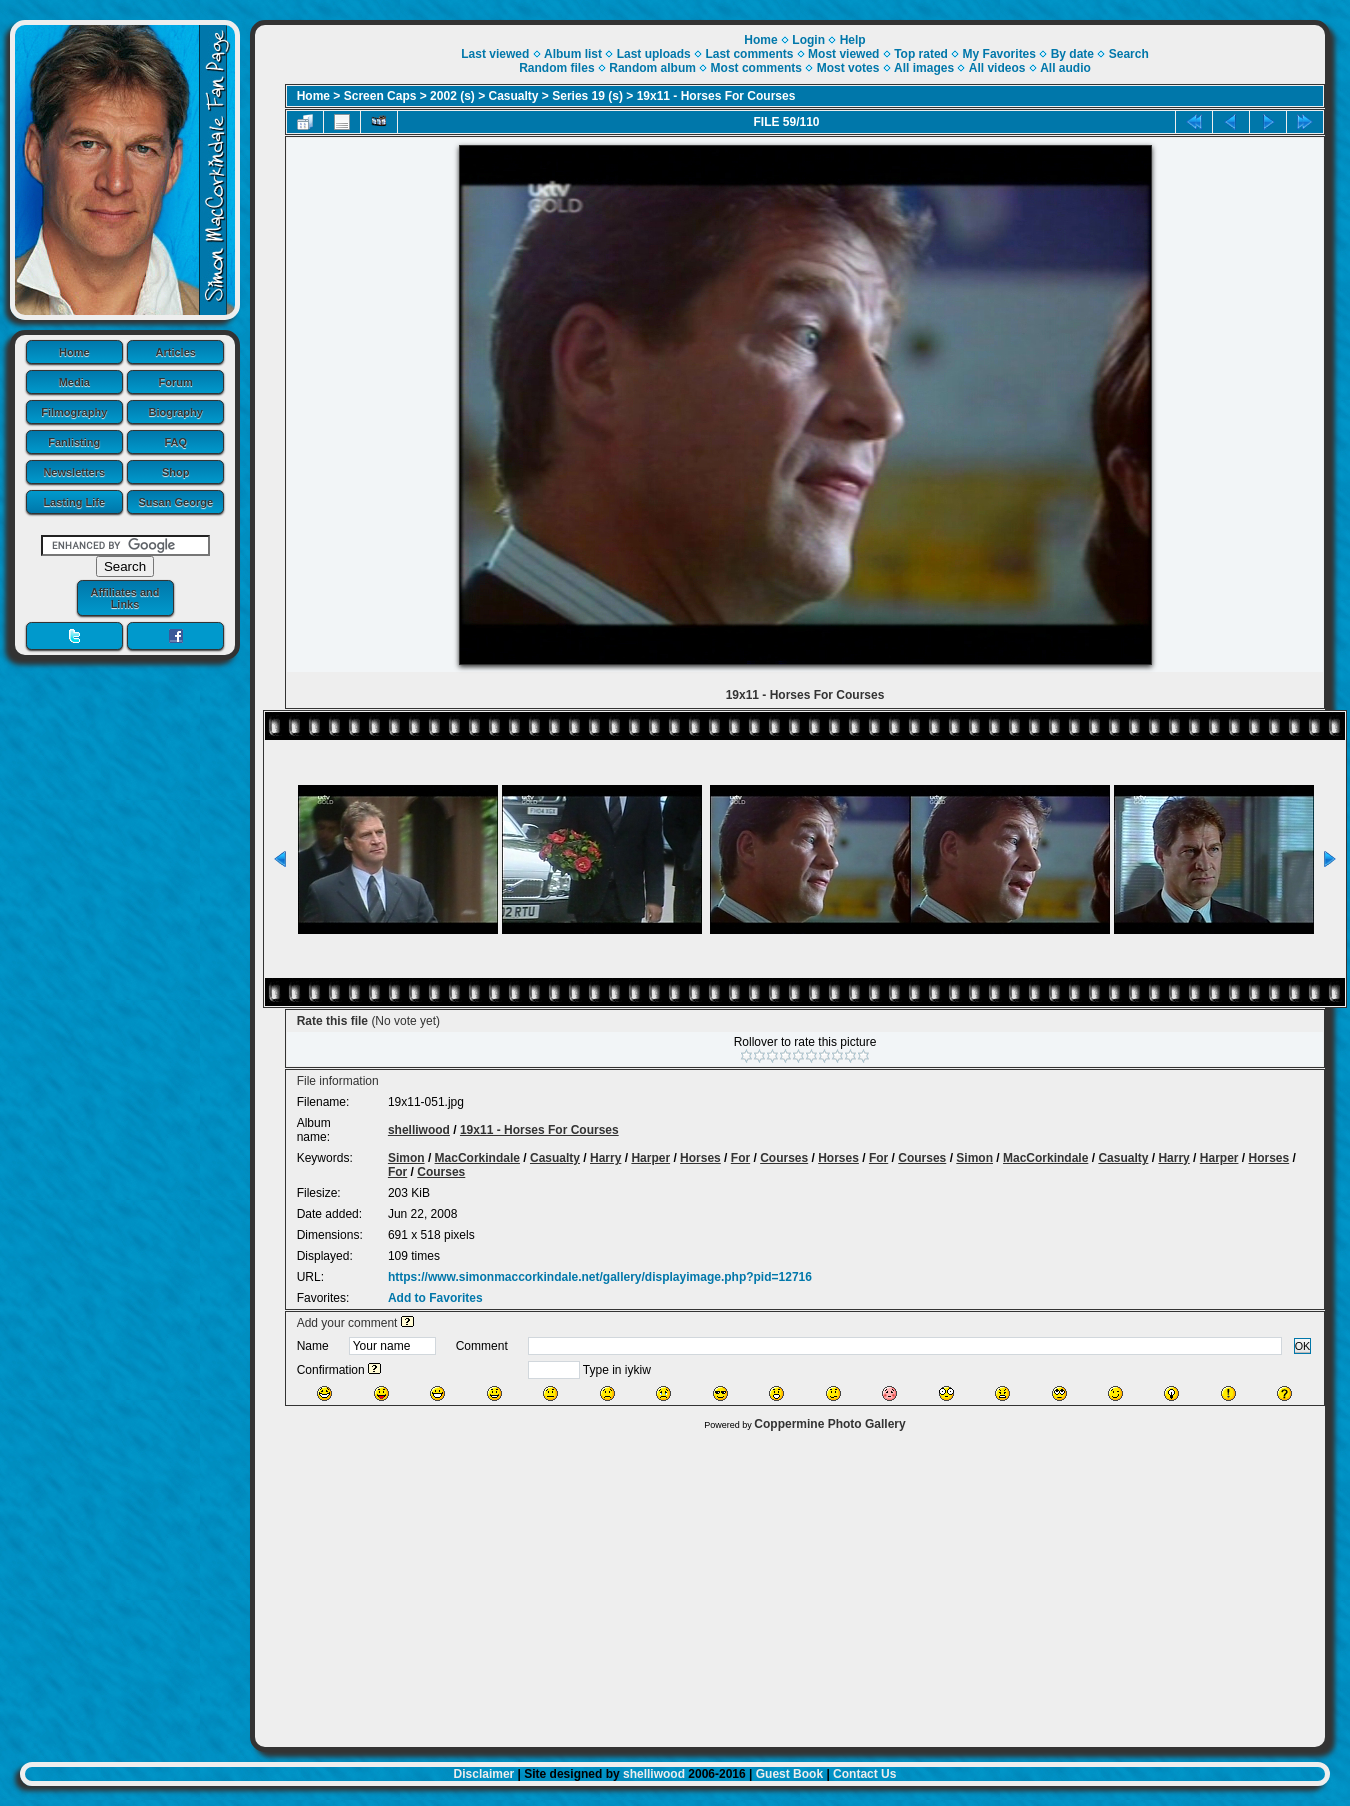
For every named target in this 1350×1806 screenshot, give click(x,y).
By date (1072, 54)
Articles (176, 352)
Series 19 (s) (587, 96)
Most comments (756, 68)
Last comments (749, 54)
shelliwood (419, 1130)
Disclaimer (484, 1774)
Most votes (848, 68)
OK (1303, 1346)
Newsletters (74, 472)
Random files (556, 68)
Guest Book (789, 1774)
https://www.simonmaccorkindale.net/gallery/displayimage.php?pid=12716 (600, 1277)
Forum (176, 382)
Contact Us (864, 1774)
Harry (605, 1158)
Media (74, 382)
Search (1129, 54)
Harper (650, 1158)
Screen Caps (380, 96)
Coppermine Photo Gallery (829, 1424)
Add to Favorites (435, 1298)
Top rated (921, 54)
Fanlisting (74, 442)
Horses (700, 1158)
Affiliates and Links (124, 598)
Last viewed (495, 54)
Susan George (175, 502)
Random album (652, 68)
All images (924, 68)
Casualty (514, 96)
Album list (573, 54)
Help (853, 40)
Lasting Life (74, 502)
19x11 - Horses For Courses (716, 96)
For (740, 1158)
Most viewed (843, 54)
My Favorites (999, 54)
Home (74, 352)
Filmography (74, 412)
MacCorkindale (477, 1158)
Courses (784, 1158)
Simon (406, 1158)
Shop (176, 472)
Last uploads (654, 54)
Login (808, 40)
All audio (1065, 68)
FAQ (175, 442)
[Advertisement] (790, 1584)
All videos (997, 68)
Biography (176, 412)
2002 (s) (452, 96)
